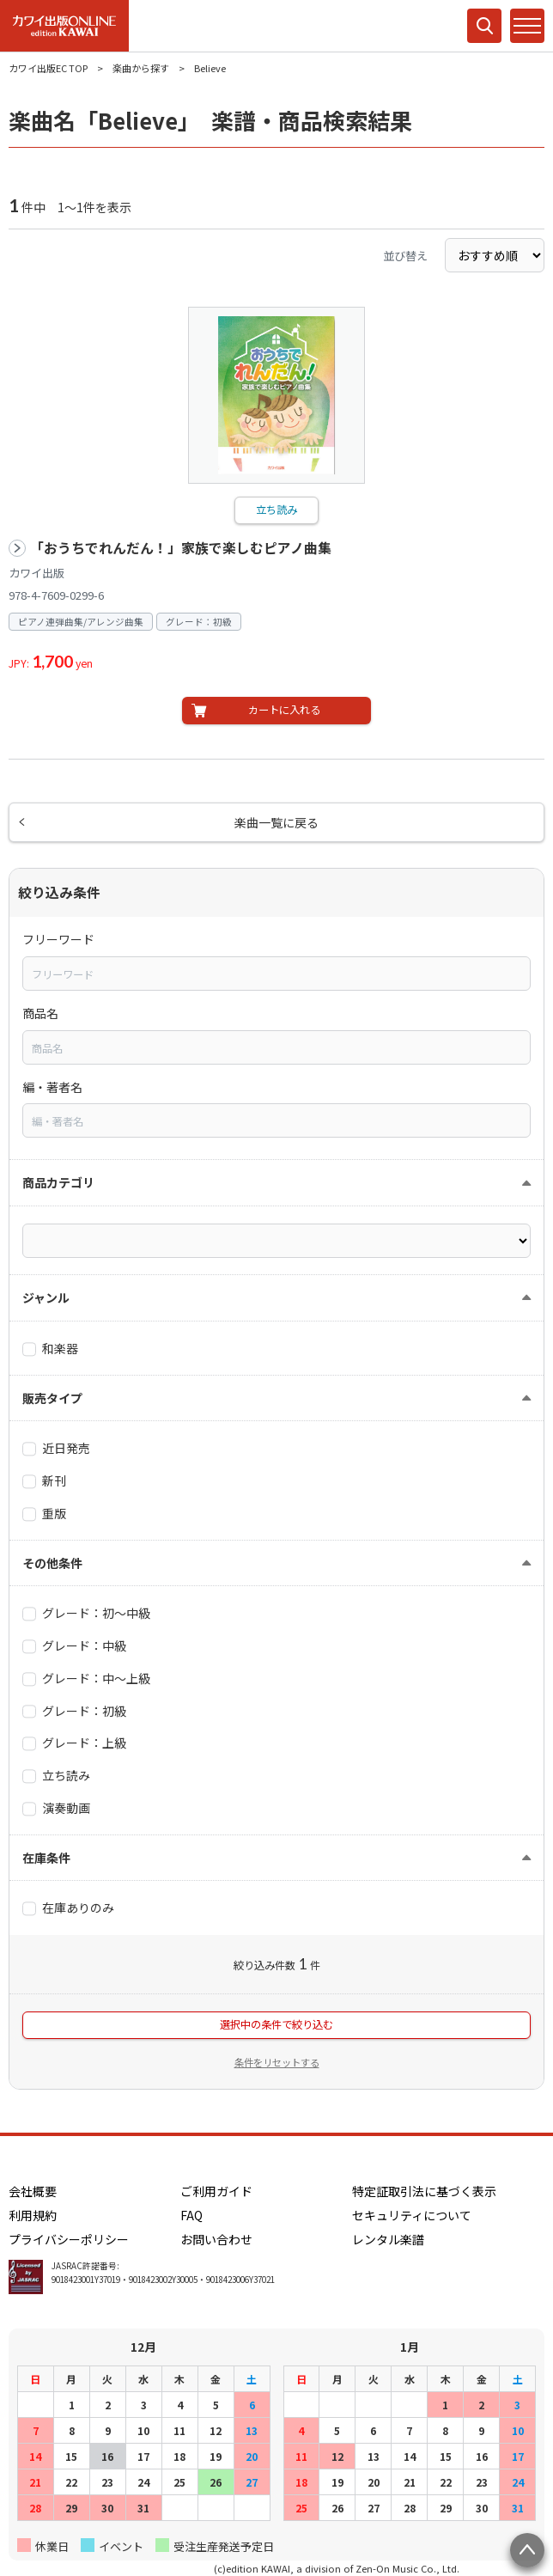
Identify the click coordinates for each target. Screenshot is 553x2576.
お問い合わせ (216, 2239)
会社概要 (33, 2191)
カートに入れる (284, 709)
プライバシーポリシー (69, 2239)
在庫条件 (46, 1857)
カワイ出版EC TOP (48, 68)
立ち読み (276, 509)
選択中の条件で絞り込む (276, 2024)
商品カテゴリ (58, 1182)
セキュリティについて (411, 2215)
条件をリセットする (276, 2062)
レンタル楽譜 (388, 2239)
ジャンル (46, 1297)
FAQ (191, 2215)
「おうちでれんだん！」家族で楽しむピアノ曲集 (180, 548)
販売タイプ (52, 1398)
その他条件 (52, 1563)
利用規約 (33, 2215)
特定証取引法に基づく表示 (424, 2191)
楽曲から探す (140, 68)
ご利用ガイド (216, 2191)
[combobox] (276, 973)
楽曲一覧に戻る (276, 822)
